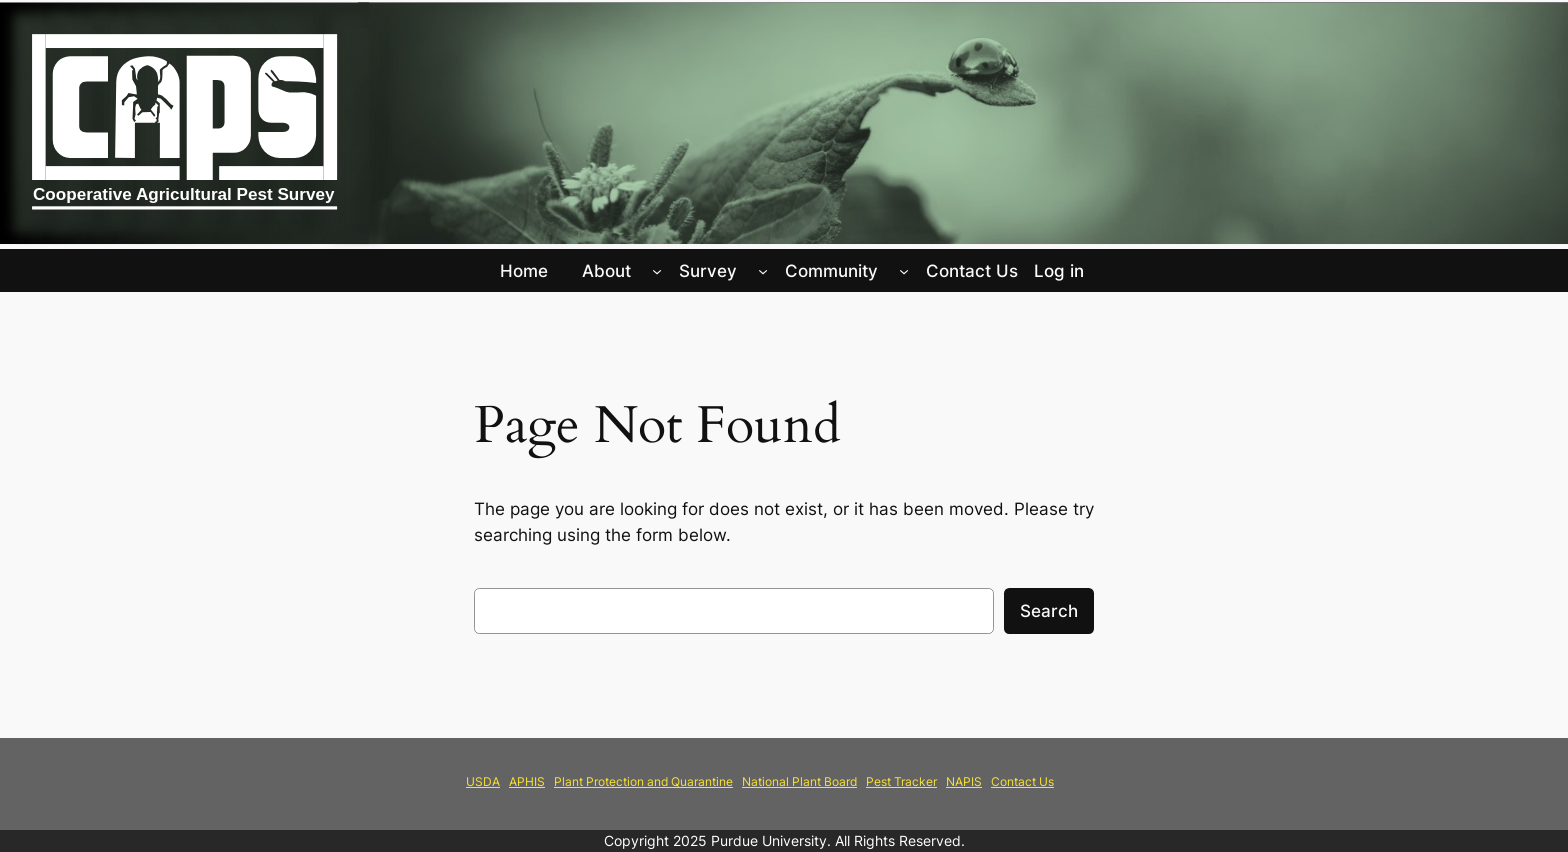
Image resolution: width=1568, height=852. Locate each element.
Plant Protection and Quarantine (643, 781)
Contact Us (1022, 781)
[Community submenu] (904, 271)
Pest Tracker (901, 781)
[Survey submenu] (763, 271)
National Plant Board (799, 781)
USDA (483, 781)
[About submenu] (657, 271)
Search (1049, 611)
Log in (1059, 271)
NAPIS (964, 781)
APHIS (527, 781)
